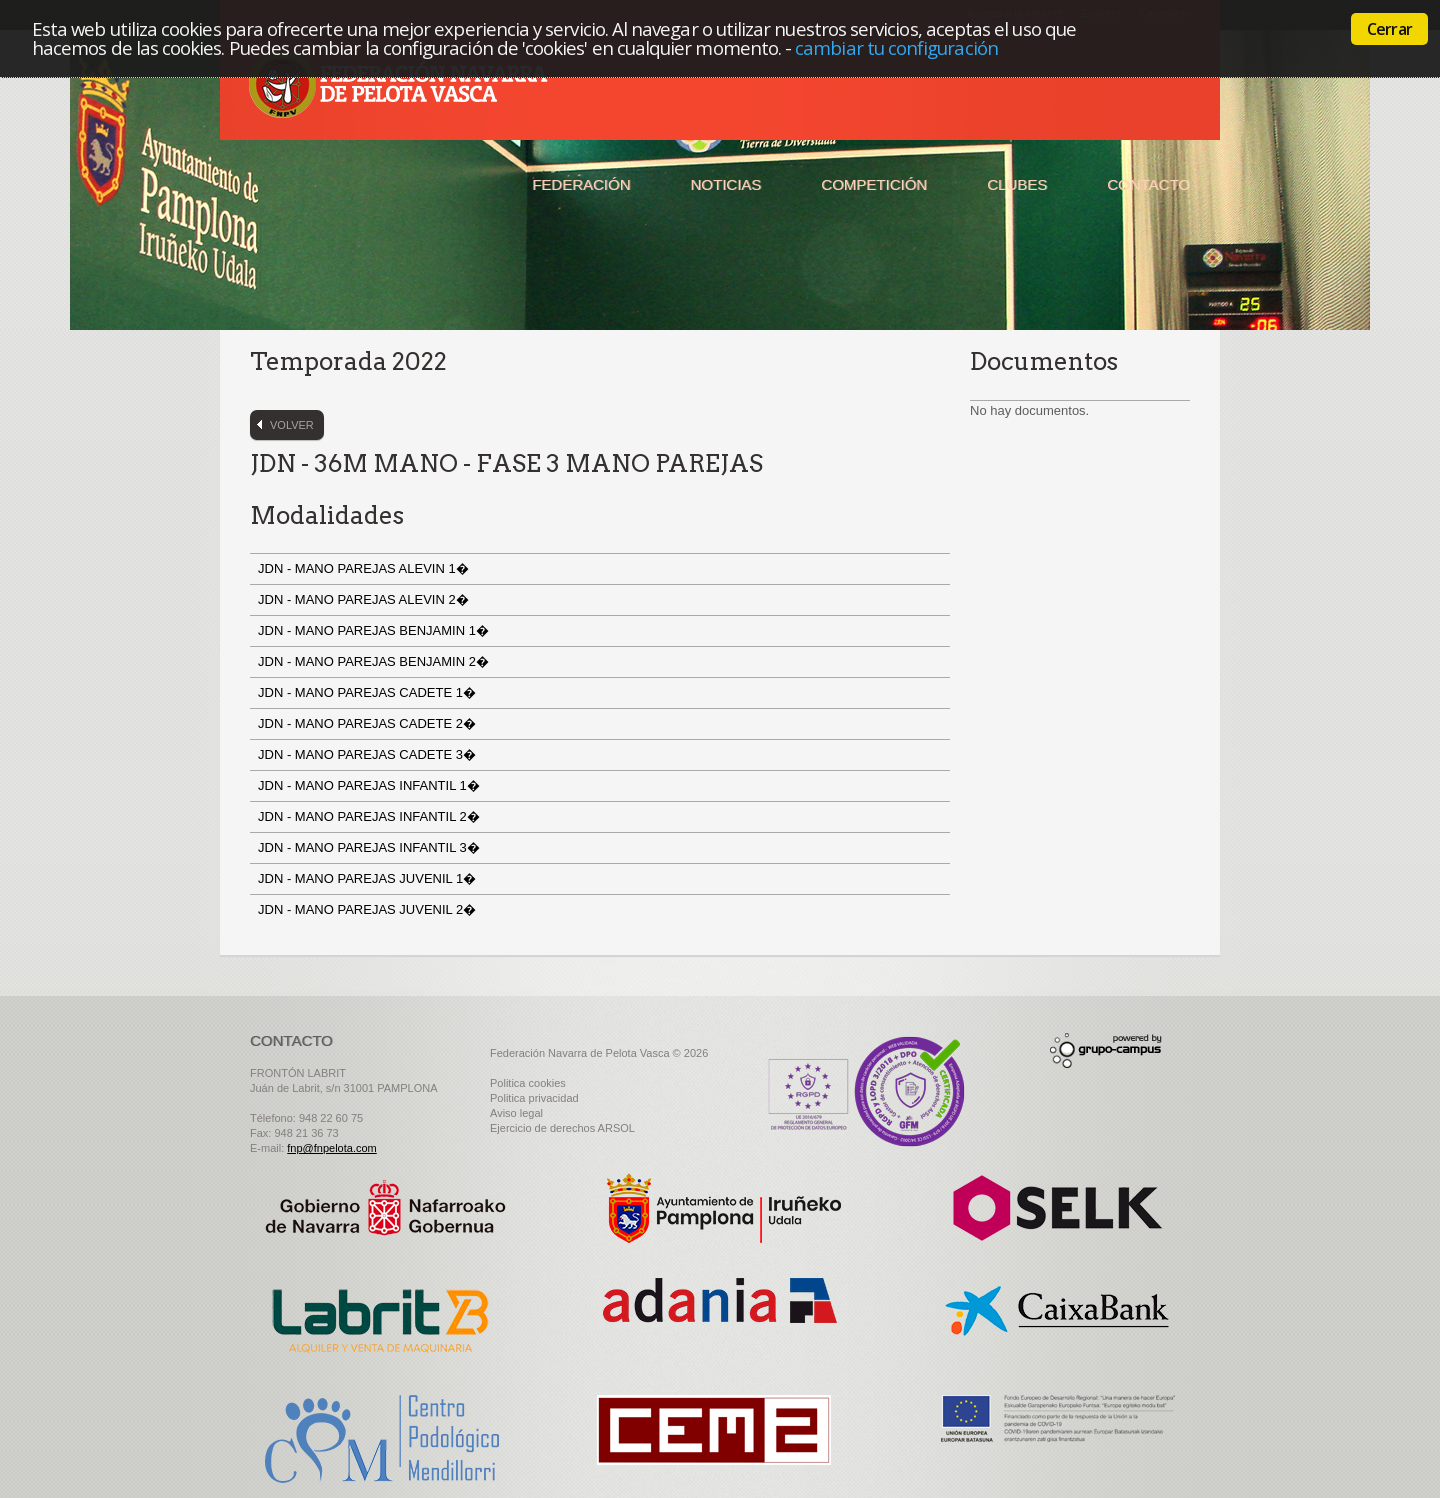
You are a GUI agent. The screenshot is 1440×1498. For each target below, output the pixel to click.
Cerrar (1389, 29)
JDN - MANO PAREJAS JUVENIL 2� (369, 909)
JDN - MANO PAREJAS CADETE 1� (369, 692)
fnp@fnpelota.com (331, 1148)
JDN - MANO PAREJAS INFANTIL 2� (370, 816)
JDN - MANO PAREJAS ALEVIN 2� (365, 599)
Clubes (1017, 184)
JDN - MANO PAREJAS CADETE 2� (369, 723)
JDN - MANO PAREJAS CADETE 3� (369, 754)
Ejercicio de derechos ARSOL (562, 1128)
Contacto (1148, 184)
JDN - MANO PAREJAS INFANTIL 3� (370, 847)
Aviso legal (516, 1113)
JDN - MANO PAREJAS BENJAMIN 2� (375, 661)
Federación (581, 184)
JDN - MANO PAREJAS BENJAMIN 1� (375, 630)
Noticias (726, 184)
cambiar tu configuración (896, 47)
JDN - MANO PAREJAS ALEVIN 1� (365, 568)
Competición (874, 184)
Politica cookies (528, 1083)
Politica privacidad (534, 1098)
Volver (292, 425)
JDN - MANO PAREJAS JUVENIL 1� (369, 878)
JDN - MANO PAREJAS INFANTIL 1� (370, 785)
